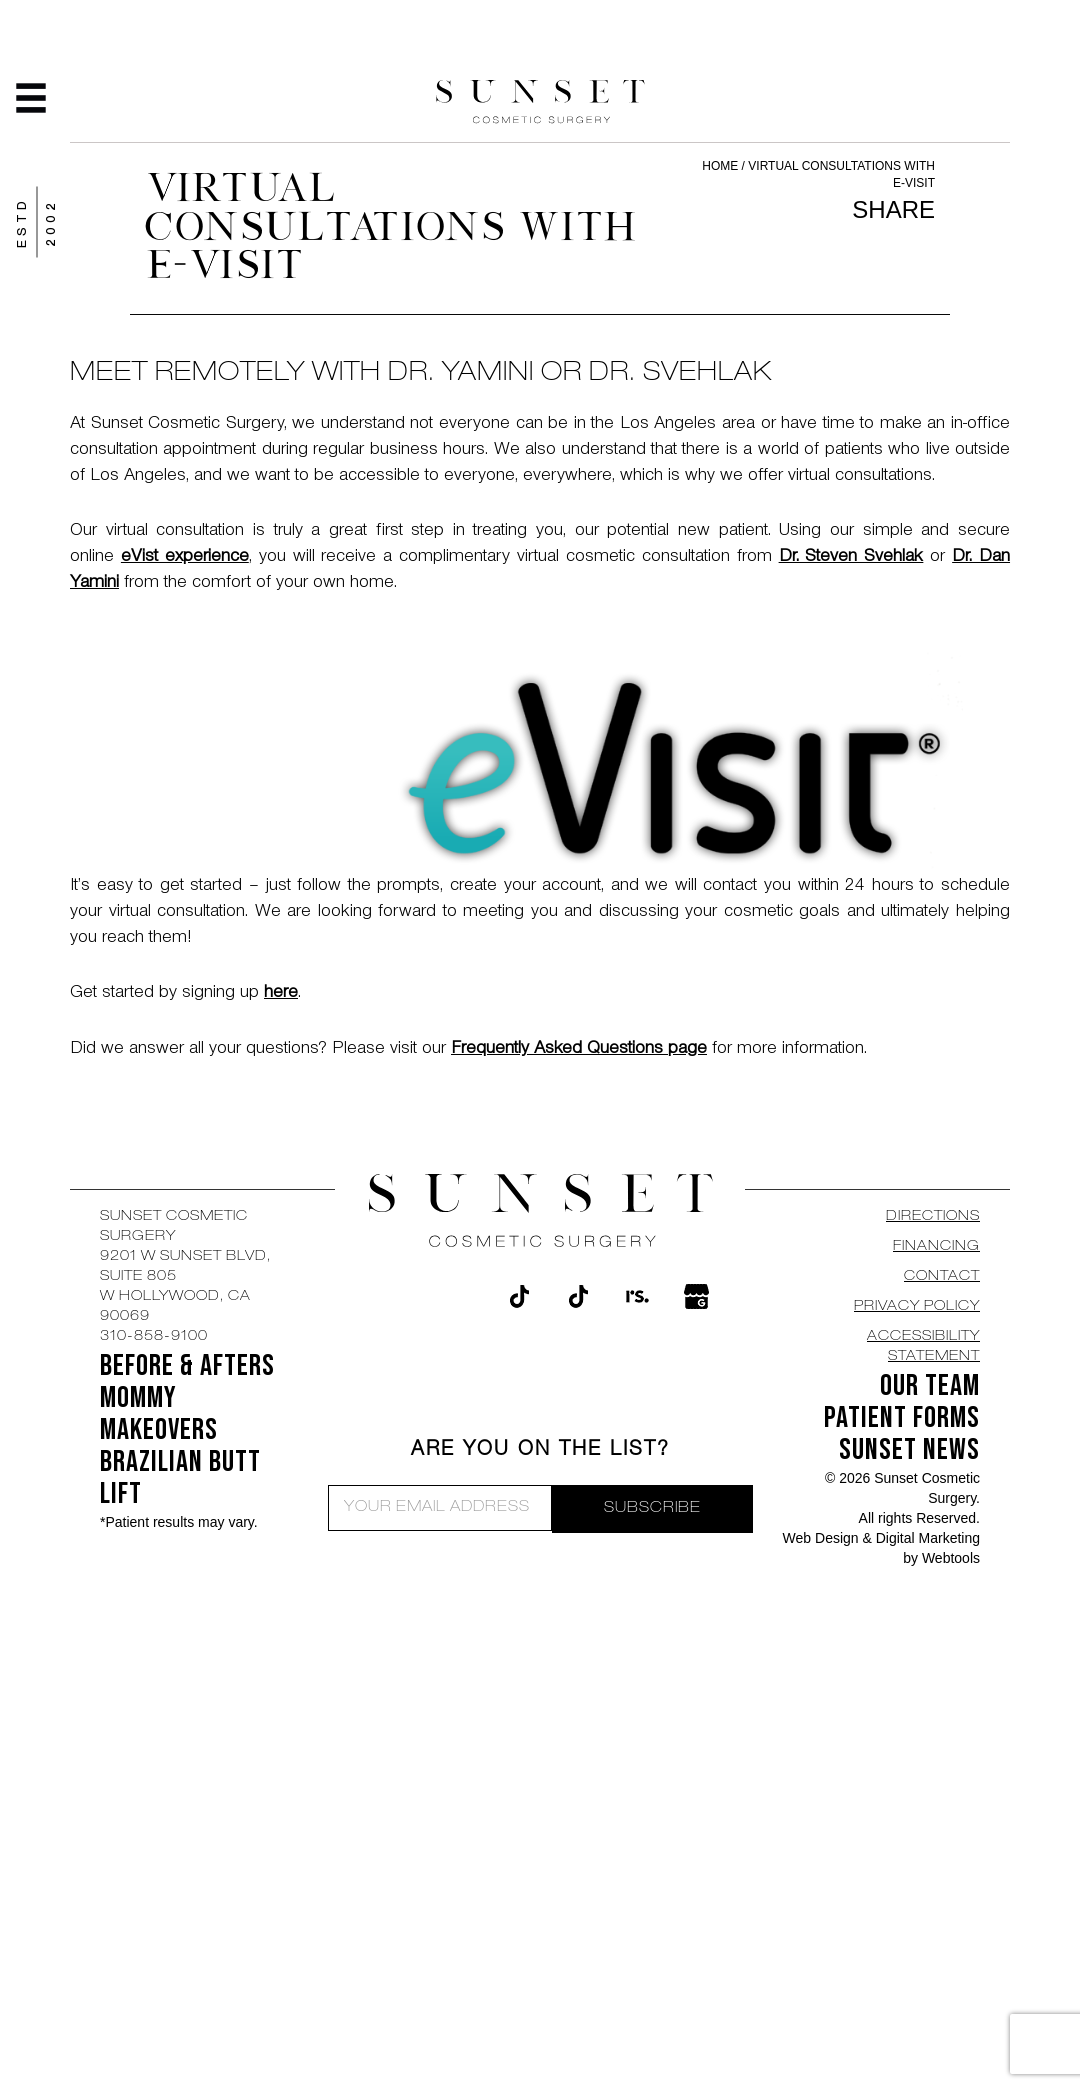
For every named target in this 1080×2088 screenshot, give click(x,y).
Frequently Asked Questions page (579, 1050)
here (281, 994)
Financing (936, 1247)
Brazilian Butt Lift (180, 1478)
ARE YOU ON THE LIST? (540, 1451)
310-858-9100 (154, 1337)
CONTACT (942, 1277)
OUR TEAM (930, 1386)
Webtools (951, 1558)
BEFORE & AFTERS (187, 1366)
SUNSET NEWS (909, 1450)
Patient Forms (902, 1418)
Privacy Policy (917, 1307)
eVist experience (185, 558)
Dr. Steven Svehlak (851, 558)
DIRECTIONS (933, 1217)
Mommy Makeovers (159, 1414)
